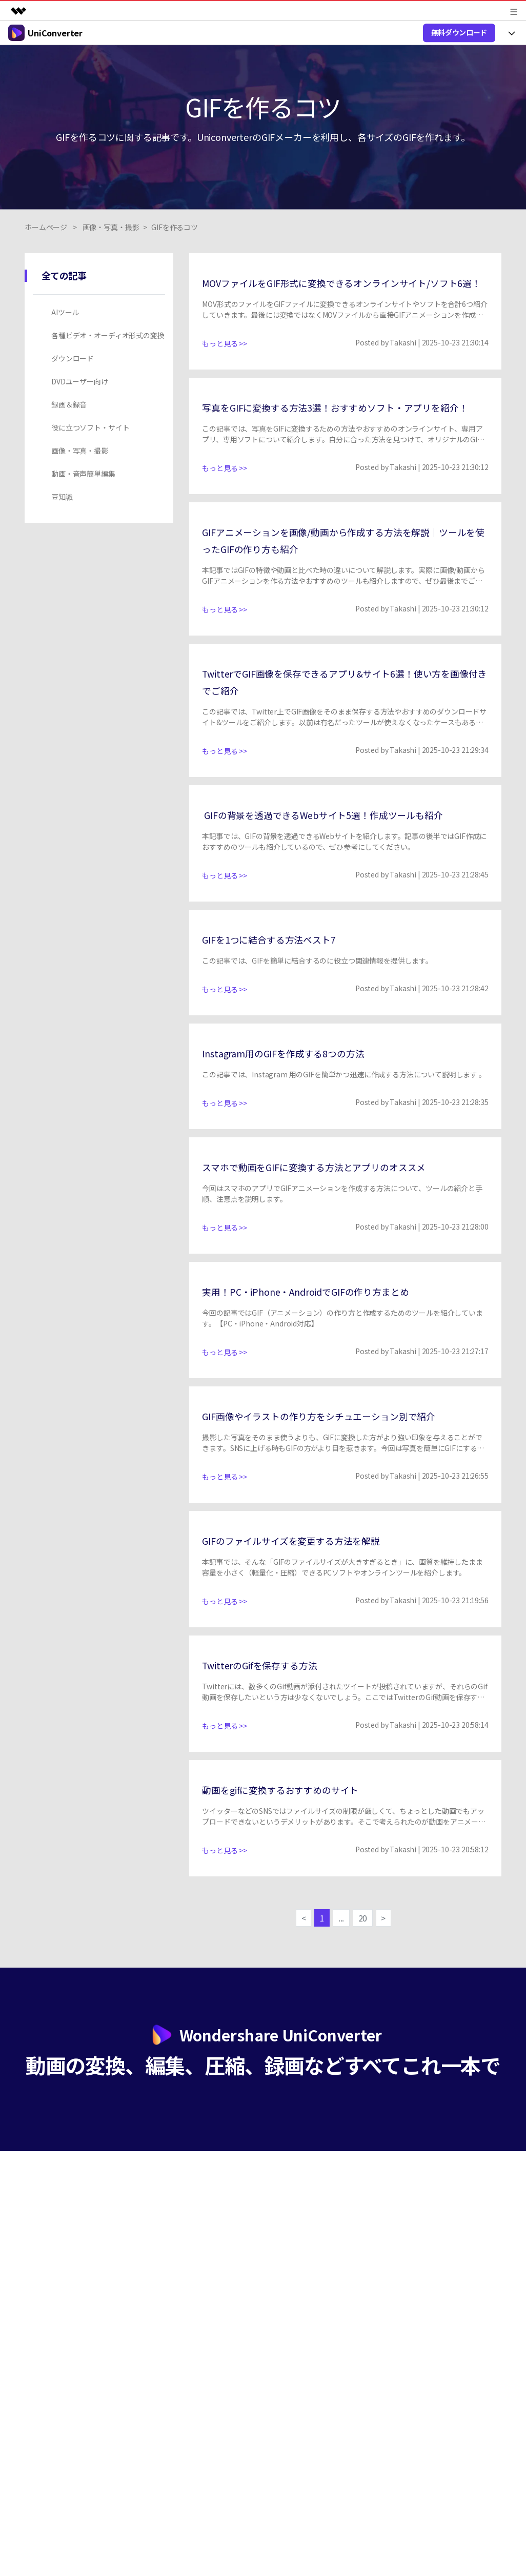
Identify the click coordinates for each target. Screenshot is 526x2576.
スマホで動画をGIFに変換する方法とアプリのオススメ (339, 1217)
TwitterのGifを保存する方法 (272, 1715)
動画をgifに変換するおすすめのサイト (298, 1839)
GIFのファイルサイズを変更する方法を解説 (311, 1590)
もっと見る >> (224, 360)
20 (365, 1970)
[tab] (101, 312)
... (341, 1970)
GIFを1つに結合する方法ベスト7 (283, 989)
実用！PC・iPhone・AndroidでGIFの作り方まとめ (329, 1341)
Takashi (403, 359)
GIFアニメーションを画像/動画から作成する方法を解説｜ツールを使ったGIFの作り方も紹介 (341, 573)
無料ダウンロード (459, 32)
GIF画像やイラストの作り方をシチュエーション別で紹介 (345, 1466)
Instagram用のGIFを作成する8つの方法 (300, 1103)
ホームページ (46, 227)
